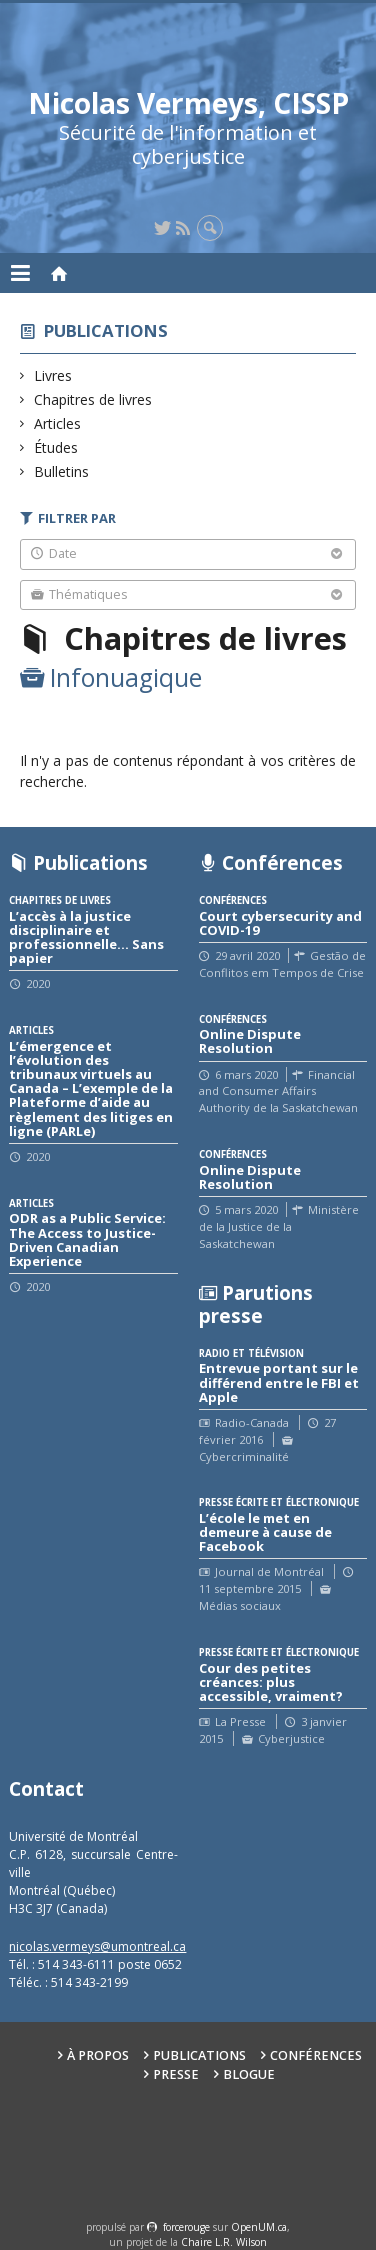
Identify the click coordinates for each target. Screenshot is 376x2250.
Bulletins (62, 471)
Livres (53, 375)
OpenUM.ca (259, 2227)
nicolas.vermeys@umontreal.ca (97, 1946)
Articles (58, 423)
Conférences (316, 2055)
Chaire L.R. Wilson (224, 2242)
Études (56, 447)
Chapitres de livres (93, 399)
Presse (176, 2074)
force (186, 2227)
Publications (106, 330)
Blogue (249, 2074)
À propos (98, 2055)
